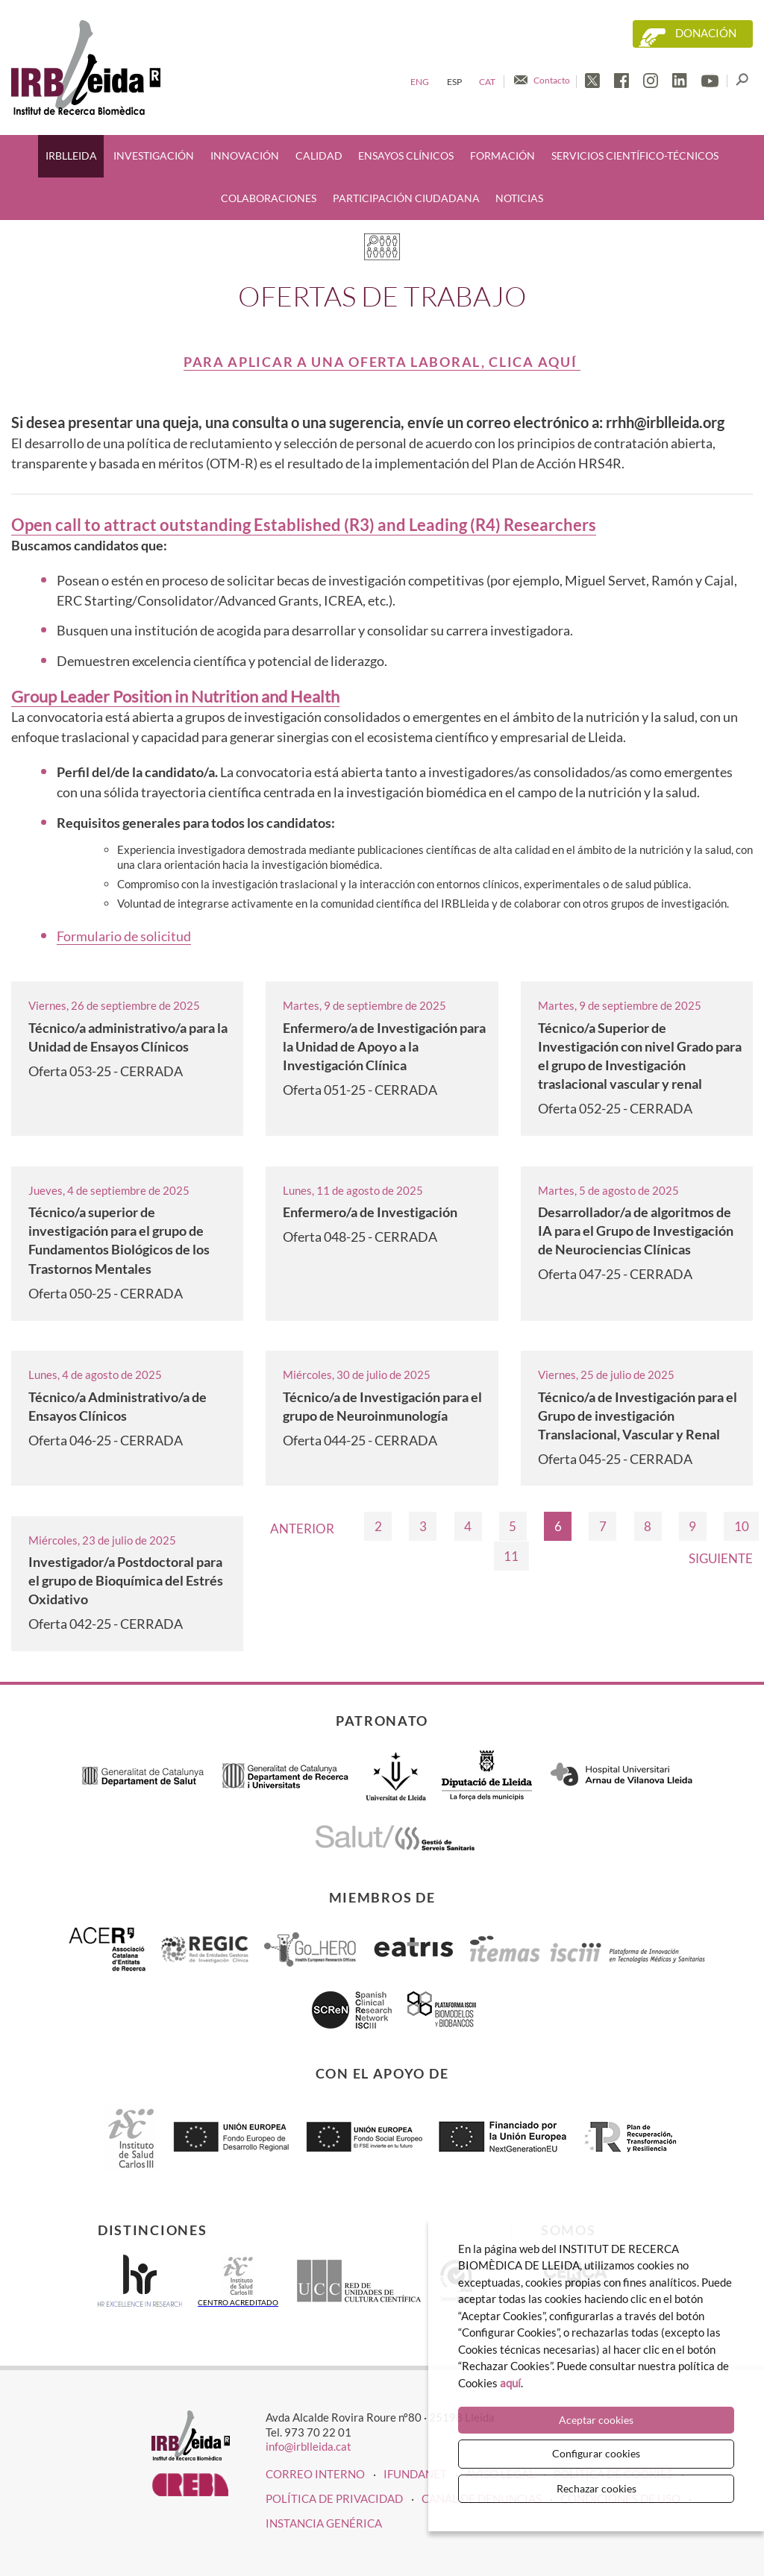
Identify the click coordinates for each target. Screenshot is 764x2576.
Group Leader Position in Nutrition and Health (175, 696)
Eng (419, 81)
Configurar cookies (596, 2453)
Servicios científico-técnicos (634, 156)
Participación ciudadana (406, 198)
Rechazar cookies (596, 2488)
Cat (487, 81)
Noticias (519, 198)
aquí (510, 2383)
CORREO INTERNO (315, 2474)
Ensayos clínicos (406, 156)
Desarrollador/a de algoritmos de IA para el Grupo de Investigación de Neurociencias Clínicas (635, 1230)
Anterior (302, 1528)
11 (511, 1556)
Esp (454, 81)
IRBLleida (71, 156)
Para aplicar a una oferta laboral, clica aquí (382, 362)
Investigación (153, 156)
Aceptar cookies (596, 2419)
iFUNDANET (415, 2474)
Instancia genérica (324, 2523)
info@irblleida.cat (308, 2446)
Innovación (244, 156)
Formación (502, 156)
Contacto (551, 80)
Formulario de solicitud (124, 936)
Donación (705, 33)
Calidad (318, 156)
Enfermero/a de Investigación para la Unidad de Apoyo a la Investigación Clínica (384, 1046)
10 (741, 1526)
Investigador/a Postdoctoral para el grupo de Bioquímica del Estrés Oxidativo (125, 1580)
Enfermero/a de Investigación (370, 1212)
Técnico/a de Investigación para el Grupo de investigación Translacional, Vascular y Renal (637, 1415)
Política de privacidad (334, 2498)
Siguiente (721, 1558)
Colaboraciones (268, 198)
